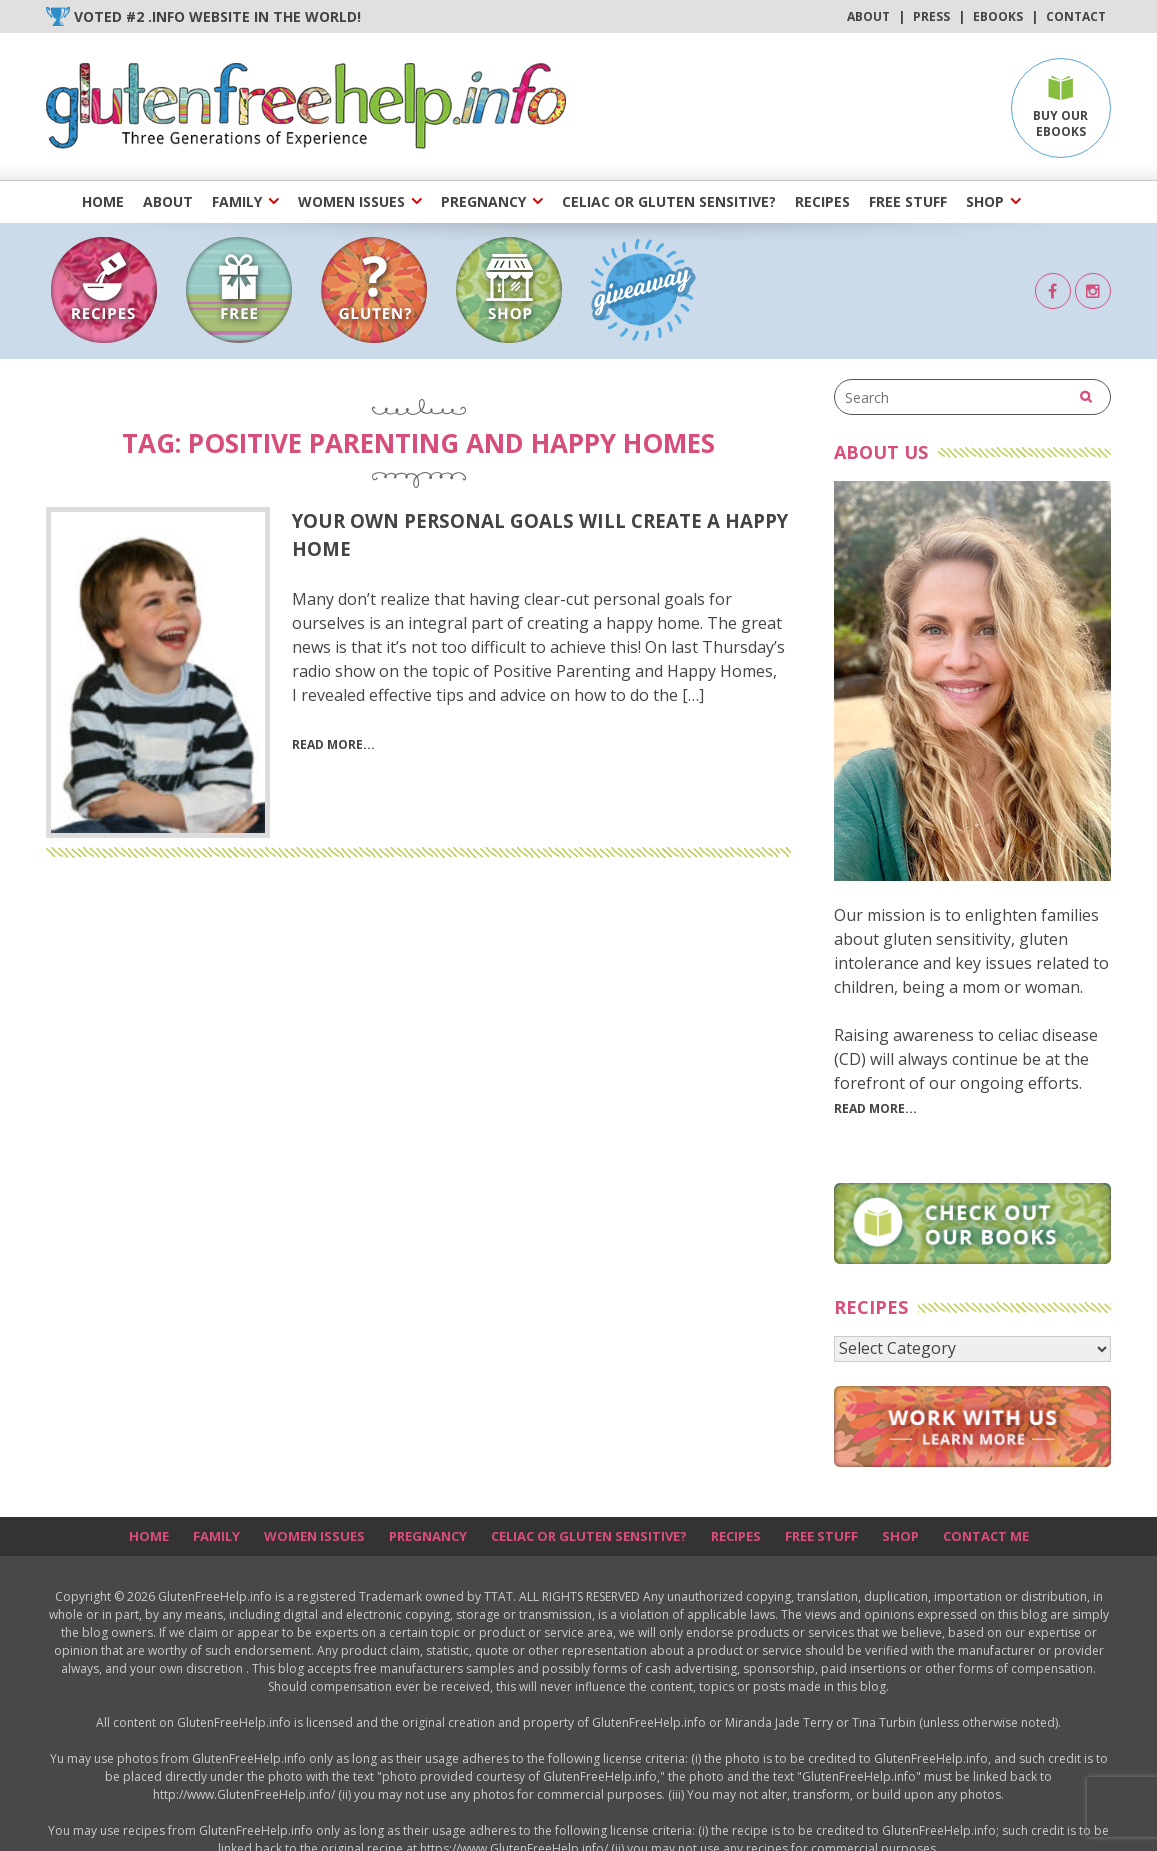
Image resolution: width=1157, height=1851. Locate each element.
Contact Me (986, 1536)
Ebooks (998, 16)
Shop (985, 201)
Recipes (822, 201)
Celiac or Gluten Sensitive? (669, 201)
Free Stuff (908, 201)
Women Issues (351, 201)
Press (931, 16)
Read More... (875, 1108)
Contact (1076, 16)
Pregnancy (483, 201)
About (868, 16)
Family (237, 201)
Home (103, 201)
